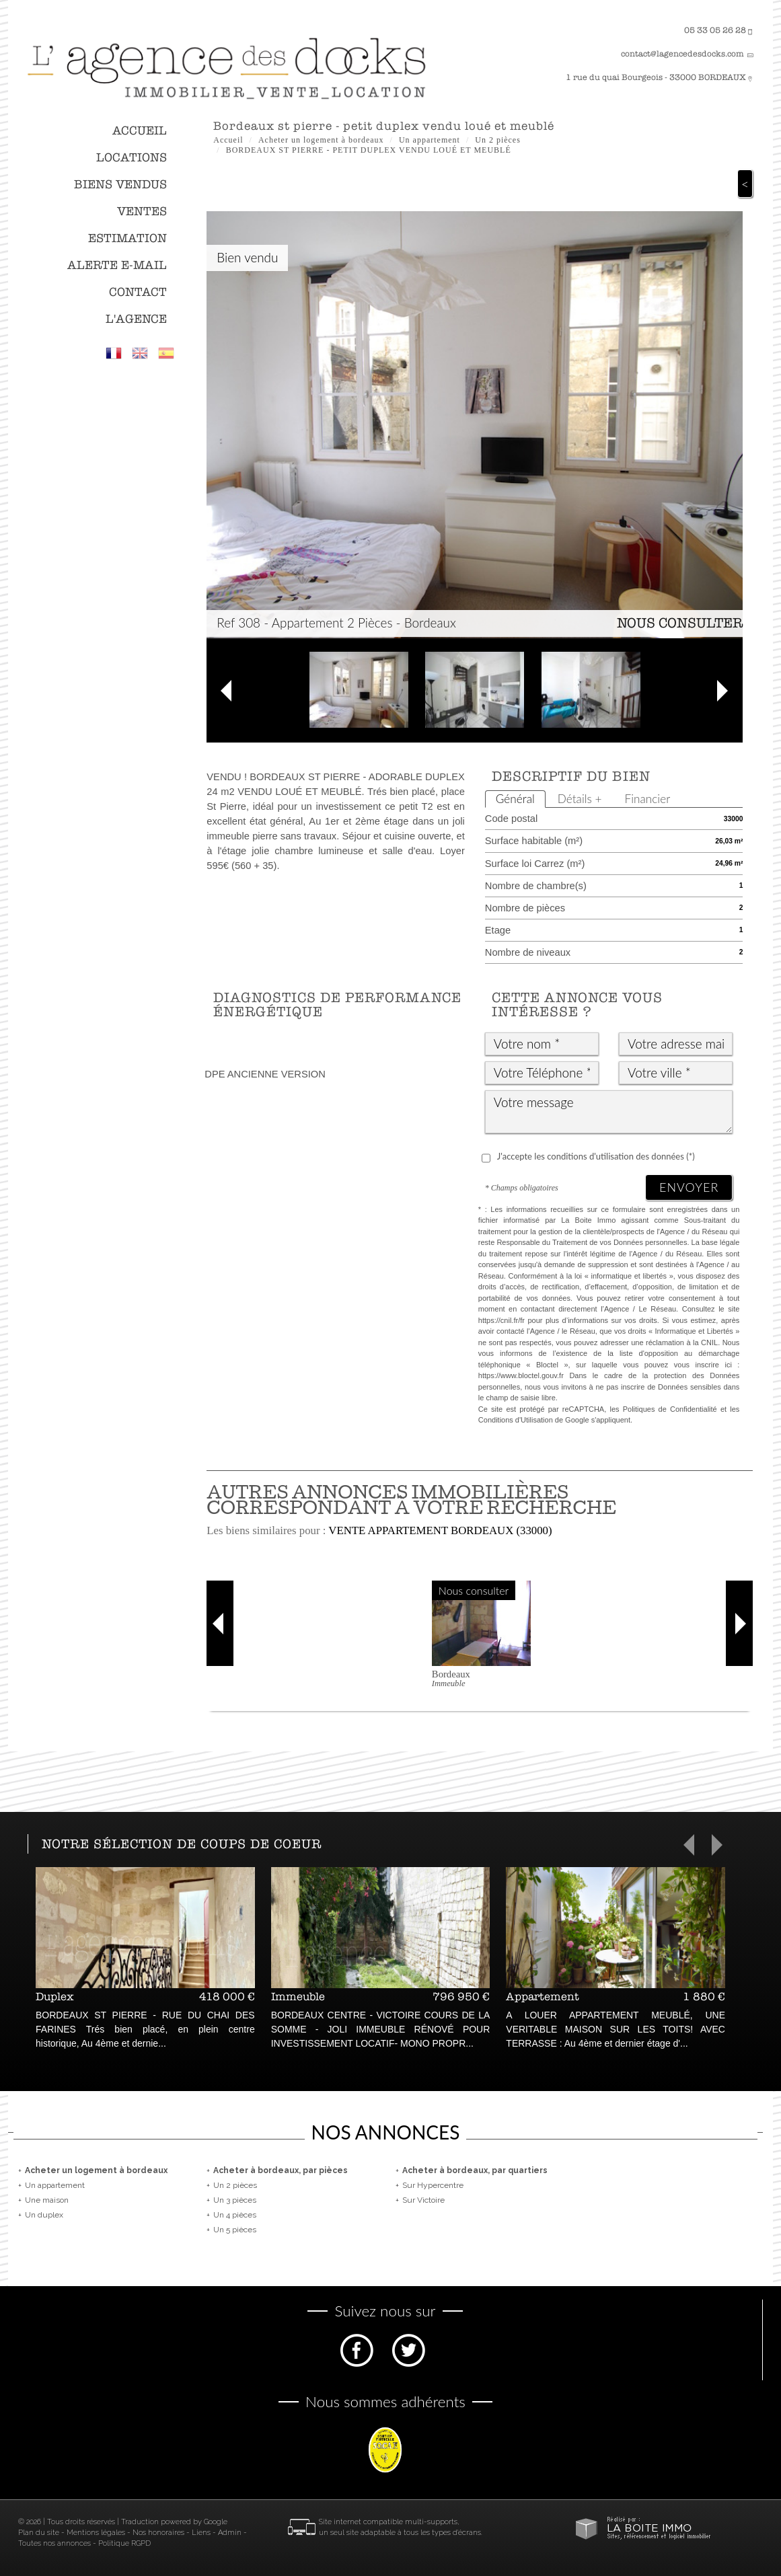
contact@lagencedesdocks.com (682, 54)
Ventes (142, 211)
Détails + (580, 799)
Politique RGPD (124, 2543)
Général (515, 799)
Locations (131, 158)
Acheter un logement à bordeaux (321, 140)
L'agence (136, 319)
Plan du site (38, 2532)
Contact (138, 292)
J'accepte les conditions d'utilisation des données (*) (596, 1156)
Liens (201, 2532)
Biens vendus (120, 185)
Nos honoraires (158, 2532)
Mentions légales (96, 2532)
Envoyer (688, 1187)
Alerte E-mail (117, 265)
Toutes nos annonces (54, 2543)
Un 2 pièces (498, 140)
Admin (229, 2532)
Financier (648, 799)
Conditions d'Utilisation (515, 1420)
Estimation (127, 238)
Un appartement (429, 140)
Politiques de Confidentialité (670, 1409)
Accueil (139, 131)
